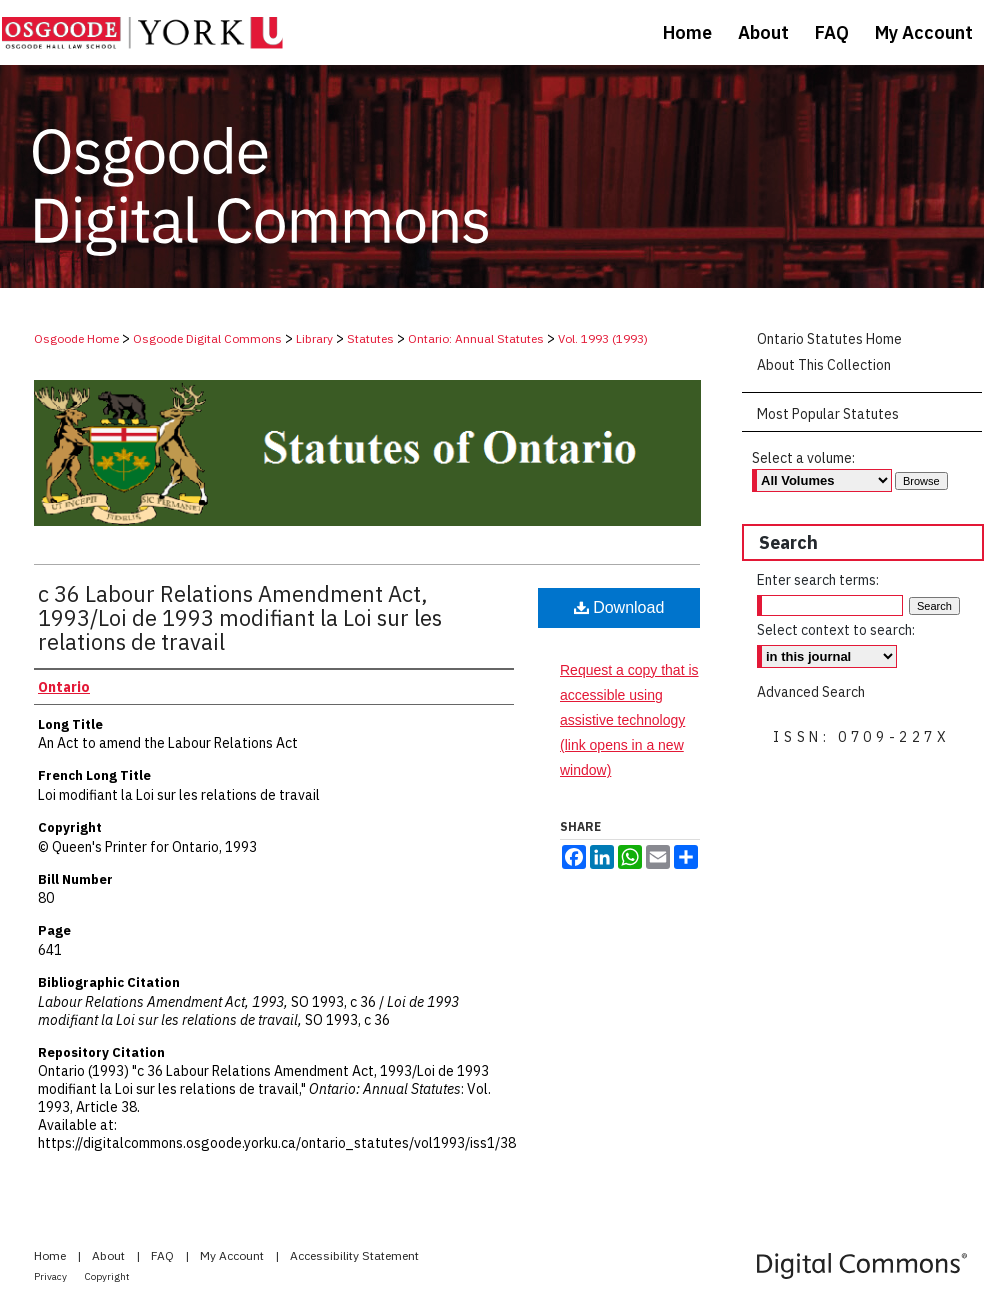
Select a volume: (803, 458)
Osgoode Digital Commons (207, 338)
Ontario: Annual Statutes (476, 338)
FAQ (164, 1255)
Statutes (370, 338)
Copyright (107, 1276)
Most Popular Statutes (828, 414)
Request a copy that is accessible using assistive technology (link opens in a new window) (629, 720)
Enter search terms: (818, 580)
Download (619, 607)
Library (314, 338)
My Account (233, 1255)
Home (51, 1255)
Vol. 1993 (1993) (603, 338)
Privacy (51, 1276)
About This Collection (824, 365)
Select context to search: (836, 630)
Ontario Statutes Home (829, 339)
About (110, 1255)
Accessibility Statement (354, 1255)
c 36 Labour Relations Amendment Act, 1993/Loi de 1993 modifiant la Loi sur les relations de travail (240, 617)
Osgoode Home (76, 338)
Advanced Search (811, 692)
